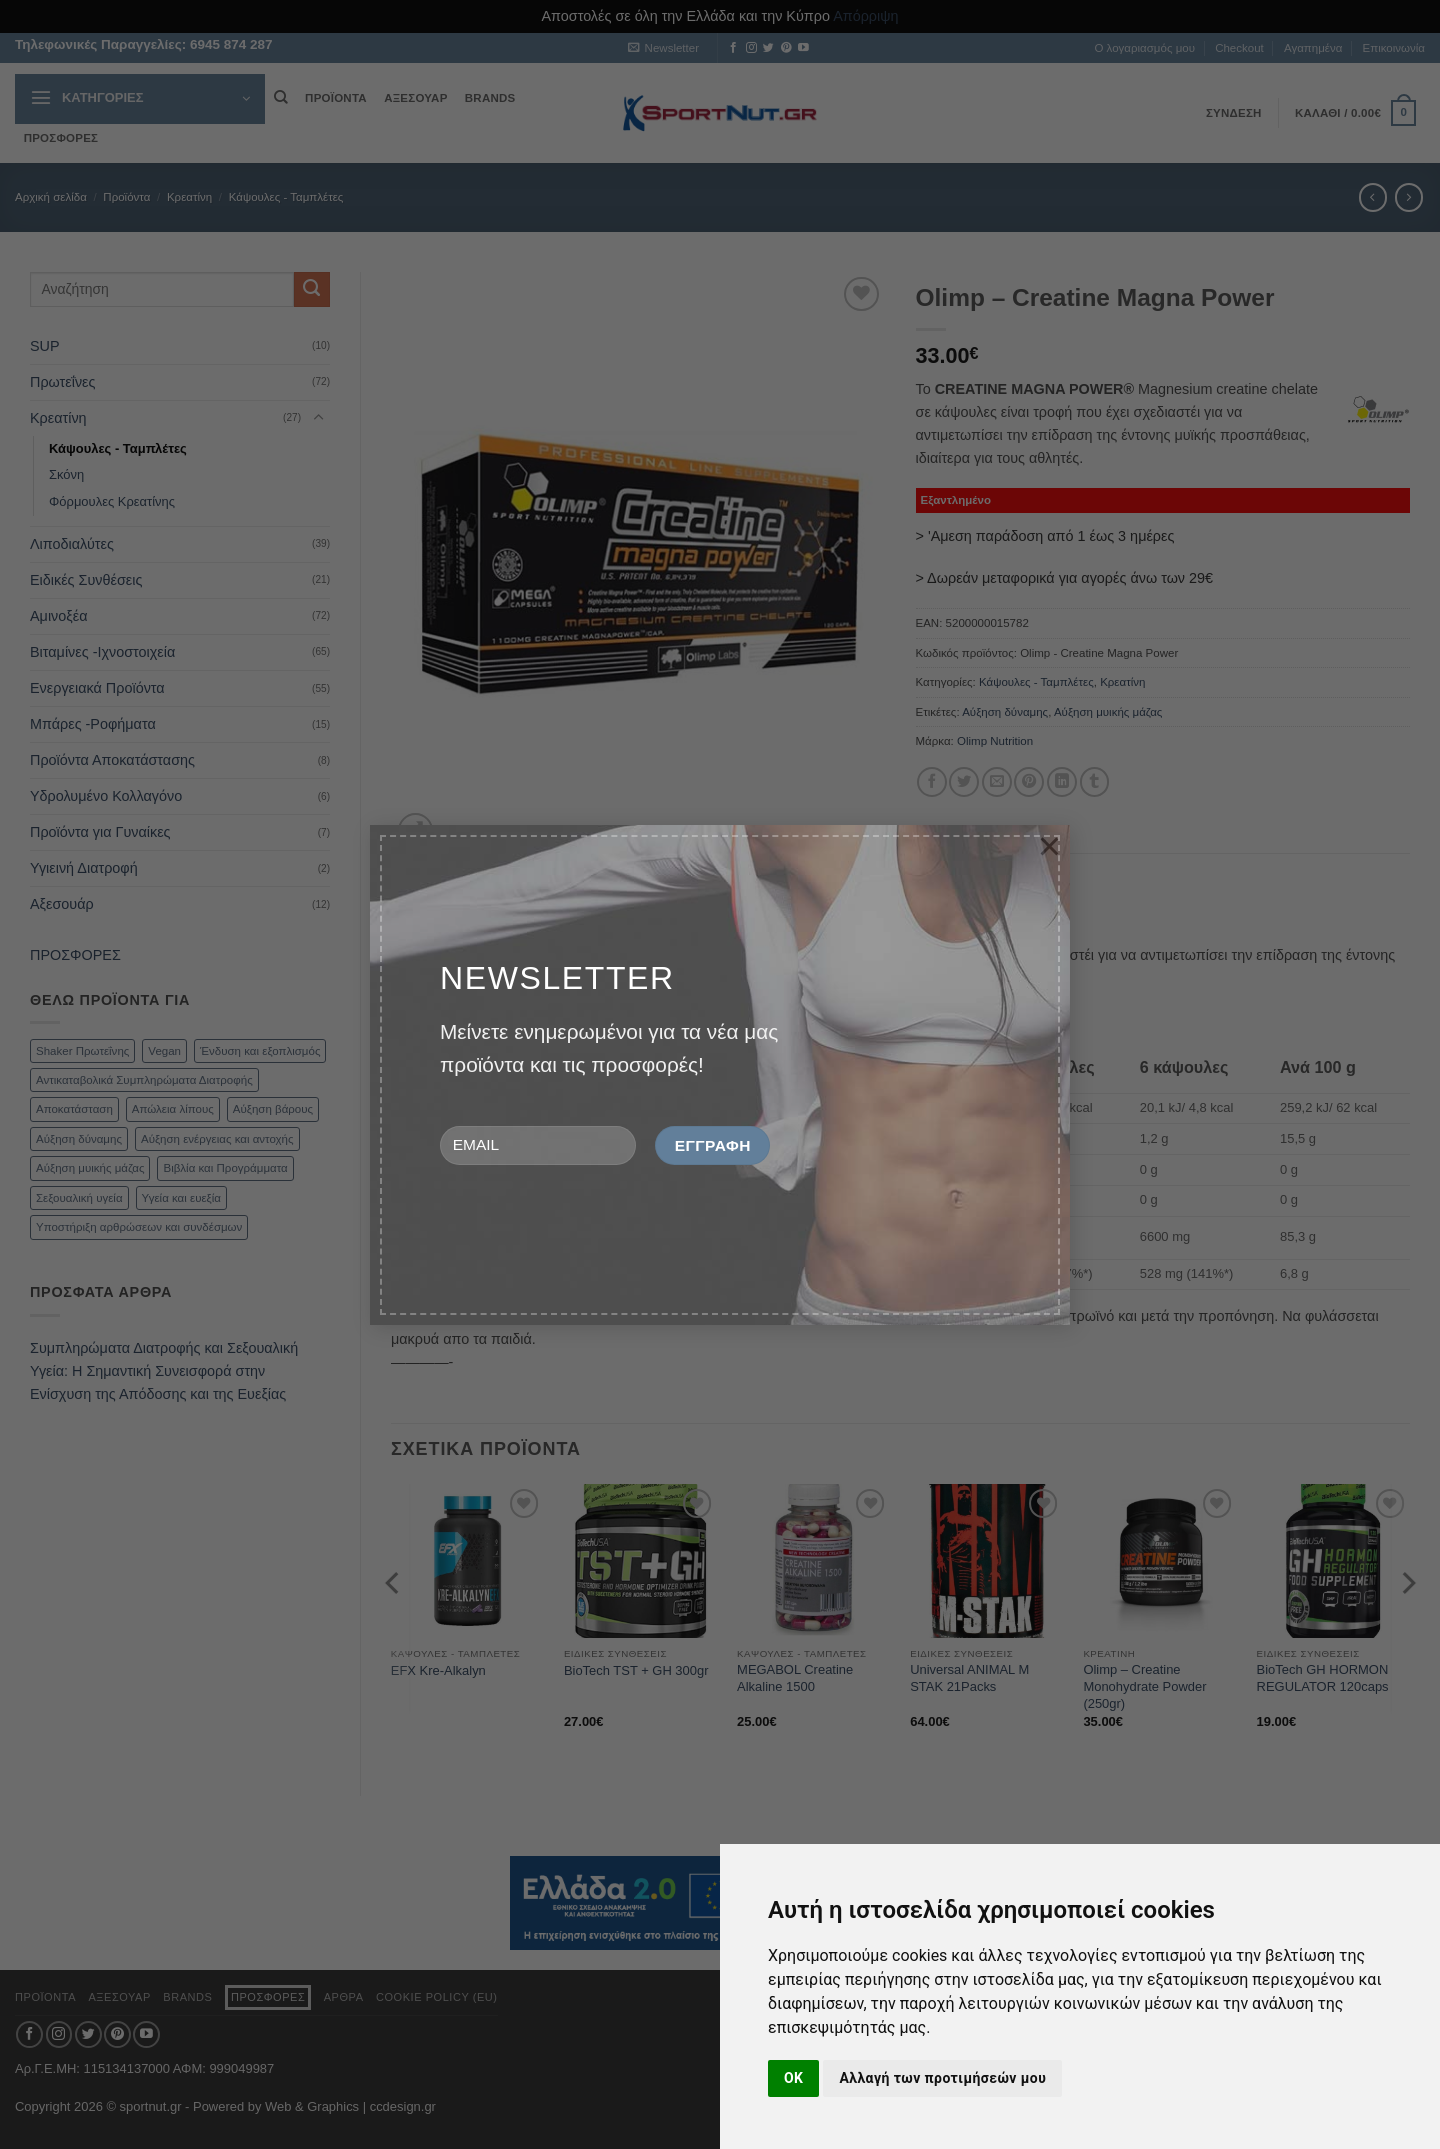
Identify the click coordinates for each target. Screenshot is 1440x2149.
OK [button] (793, 2078)
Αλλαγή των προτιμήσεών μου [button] (942, 2078)
